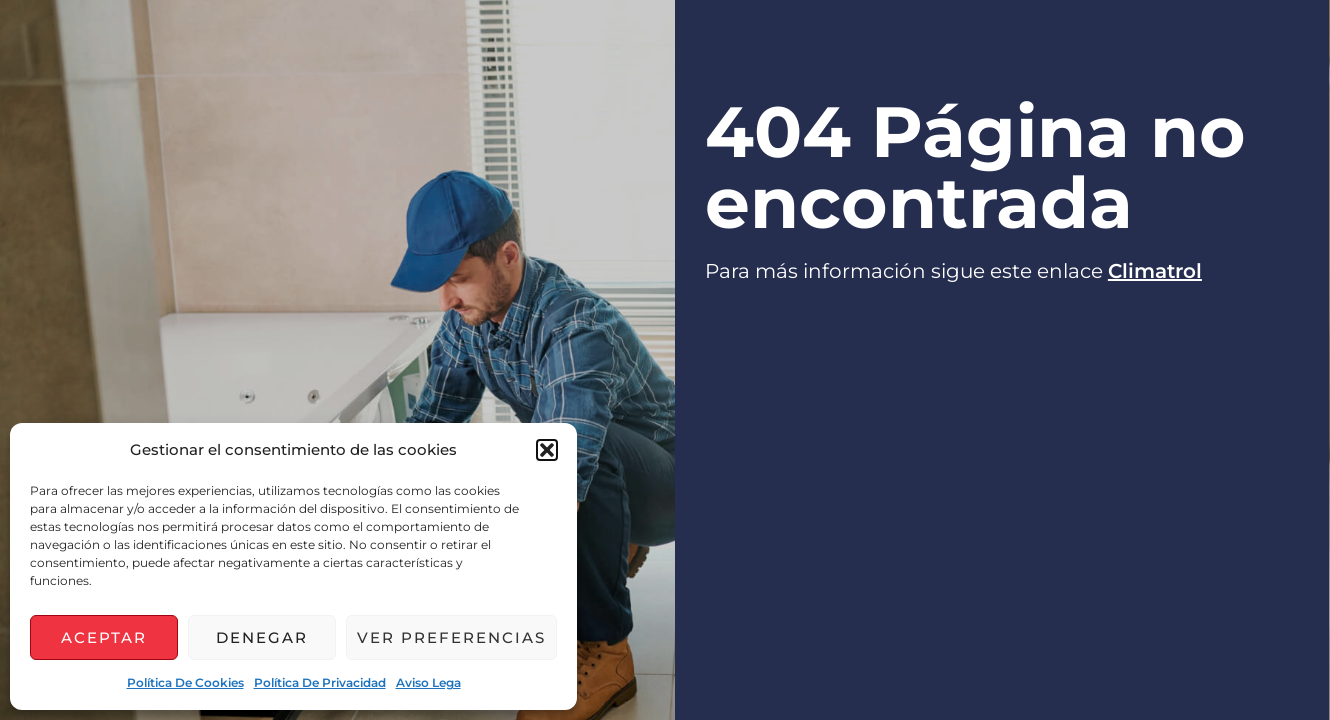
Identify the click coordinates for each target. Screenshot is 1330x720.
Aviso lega (428, 682)
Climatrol (1155, 271)
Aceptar (104, 637)
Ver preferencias (451, 637)
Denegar (262, 637)
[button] (547, 450)
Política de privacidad (320, 682)
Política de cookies (185, 682)
